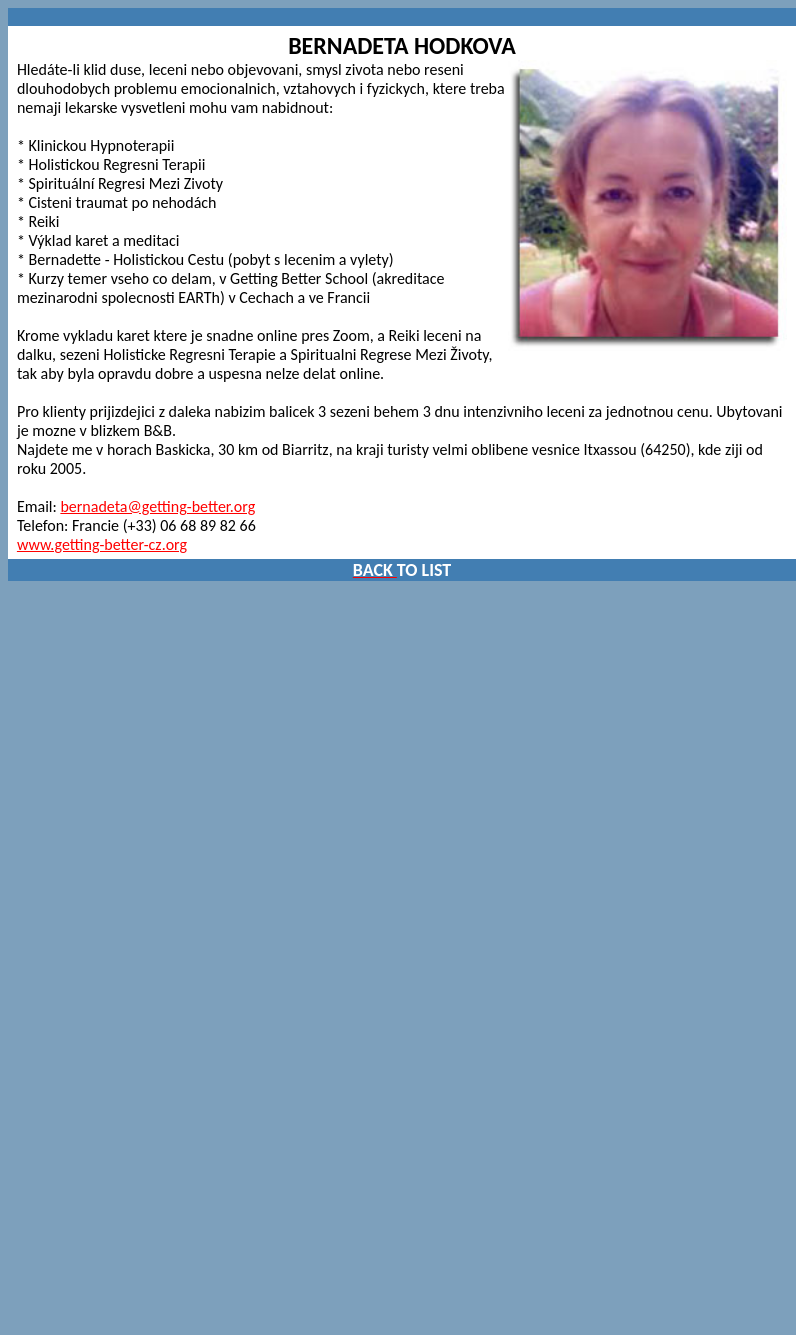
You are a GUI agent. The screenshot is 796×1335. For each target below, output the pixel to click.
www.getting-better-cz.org (102, 544)
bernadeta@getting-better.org (157, 506)
